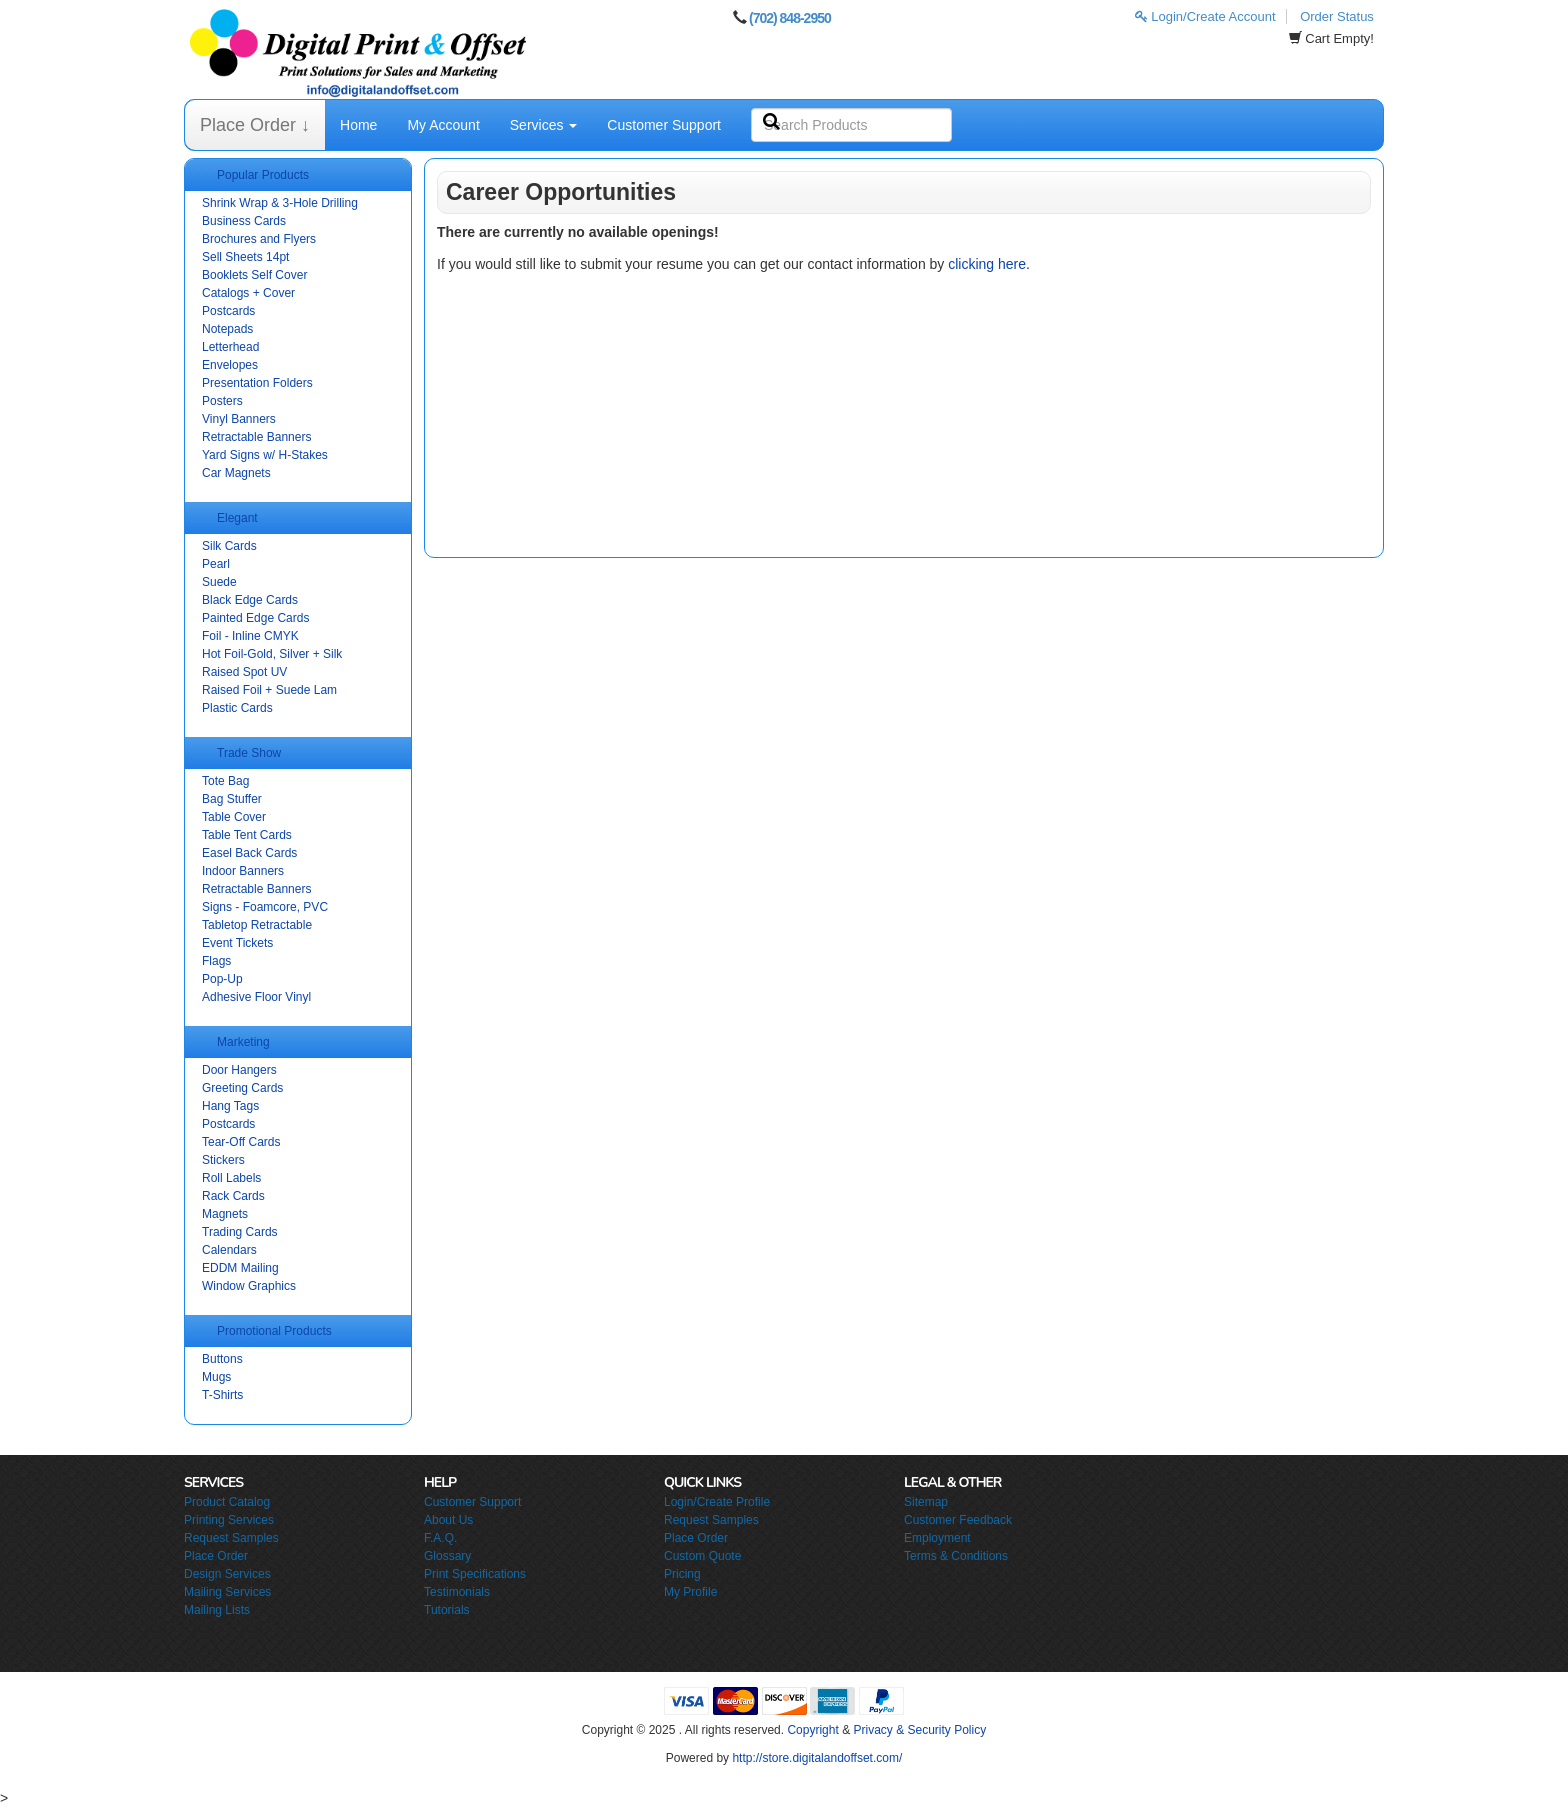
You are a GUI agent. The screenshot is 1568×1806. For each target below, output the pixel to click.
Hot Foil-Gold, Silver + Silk (272, 654)
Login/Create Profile (717, 1502)
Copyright (812, 1730)
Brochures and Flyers (259, 239)
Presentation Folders (257, 383)
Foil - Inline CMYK (250, 636)
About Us (448, 1520)
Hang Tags (230, 1106)
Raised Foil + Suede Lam (269, 690)
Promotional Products (274, 1331)
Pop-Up (222, 979)
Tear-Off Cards (241, 1142)
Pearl (216, 564)
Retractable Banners (256, 437)
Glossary (447, 1556)
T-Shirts (222, 1395)
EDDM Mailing (240, 1268)
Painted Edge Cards (255, 618)
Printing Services (229, 1520)
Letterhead (230, 347)
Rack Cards (233, 1196)
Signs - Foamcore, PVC (265, 907)
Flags (216, 961)
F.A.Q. (440, 1538)
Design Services (227, 1574)
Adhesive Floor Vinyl (256, 997)
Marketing (243, 1042)
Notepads (227, 329)
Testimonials (457, 1592)
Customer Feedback (958, 1520)
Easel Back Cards (249, 853)
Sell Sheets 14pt (245, 257)
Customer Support (664, 125)
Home (358, 125)
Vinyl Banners (239, 419)
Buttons (222, 1359)
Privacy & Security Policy (919, 1730)
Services (544, 125)
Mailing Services (227, 1592)
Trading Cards (240, 1232)
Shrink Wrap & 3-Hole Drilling (280, 203)
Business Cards (244, 221)
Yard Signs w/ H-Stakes (265, 455)
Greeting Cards (242, 1088)
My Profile (690, 1592)
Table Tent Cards (247, 835)
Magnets (225, 1214)
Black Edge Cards (250, 600)
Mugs (216, 1377)
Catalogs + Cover (248, 293)
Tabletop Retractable (257, 925)
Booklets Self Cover (254, 275)
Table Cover (234, 817)
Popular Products (263, 175)
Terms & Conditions (956, 1556)
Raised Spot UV (244, 672)
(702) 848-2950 (790, 18)
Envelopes (230, 365)
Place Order (216, 1556)
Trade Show (249, 753)
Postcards (228, 311)
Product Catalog (227, 1502)
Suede (219, 582)
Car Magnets (236, 473)
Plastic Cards (237, 708)
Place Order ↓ (255, 125)
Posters (222, 401)
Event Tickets (237, 943)
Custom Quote (702, 1556)
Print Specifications (475, 1574)
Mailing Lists (217, 1610)
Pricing (682, 1574)
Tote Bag (225, 781)
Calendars (229, 1250)
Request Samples (231, 1538)
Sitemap (926, 1502)
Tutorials (447, 1610)
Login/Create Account (1205, 16)
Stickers (223, 1160)
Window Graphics (249, 1286)
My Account (443, 125)
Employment (937, 1538)
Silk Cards (229, 546)
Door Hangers (239, 1070)
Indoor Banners (243, 871)
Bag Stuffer (232, 799)
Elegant (237, 518)
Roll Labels (231, 1178)
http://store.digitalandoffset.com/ (817, 1758)
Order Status (1337, 16)
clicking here (987, 264)
